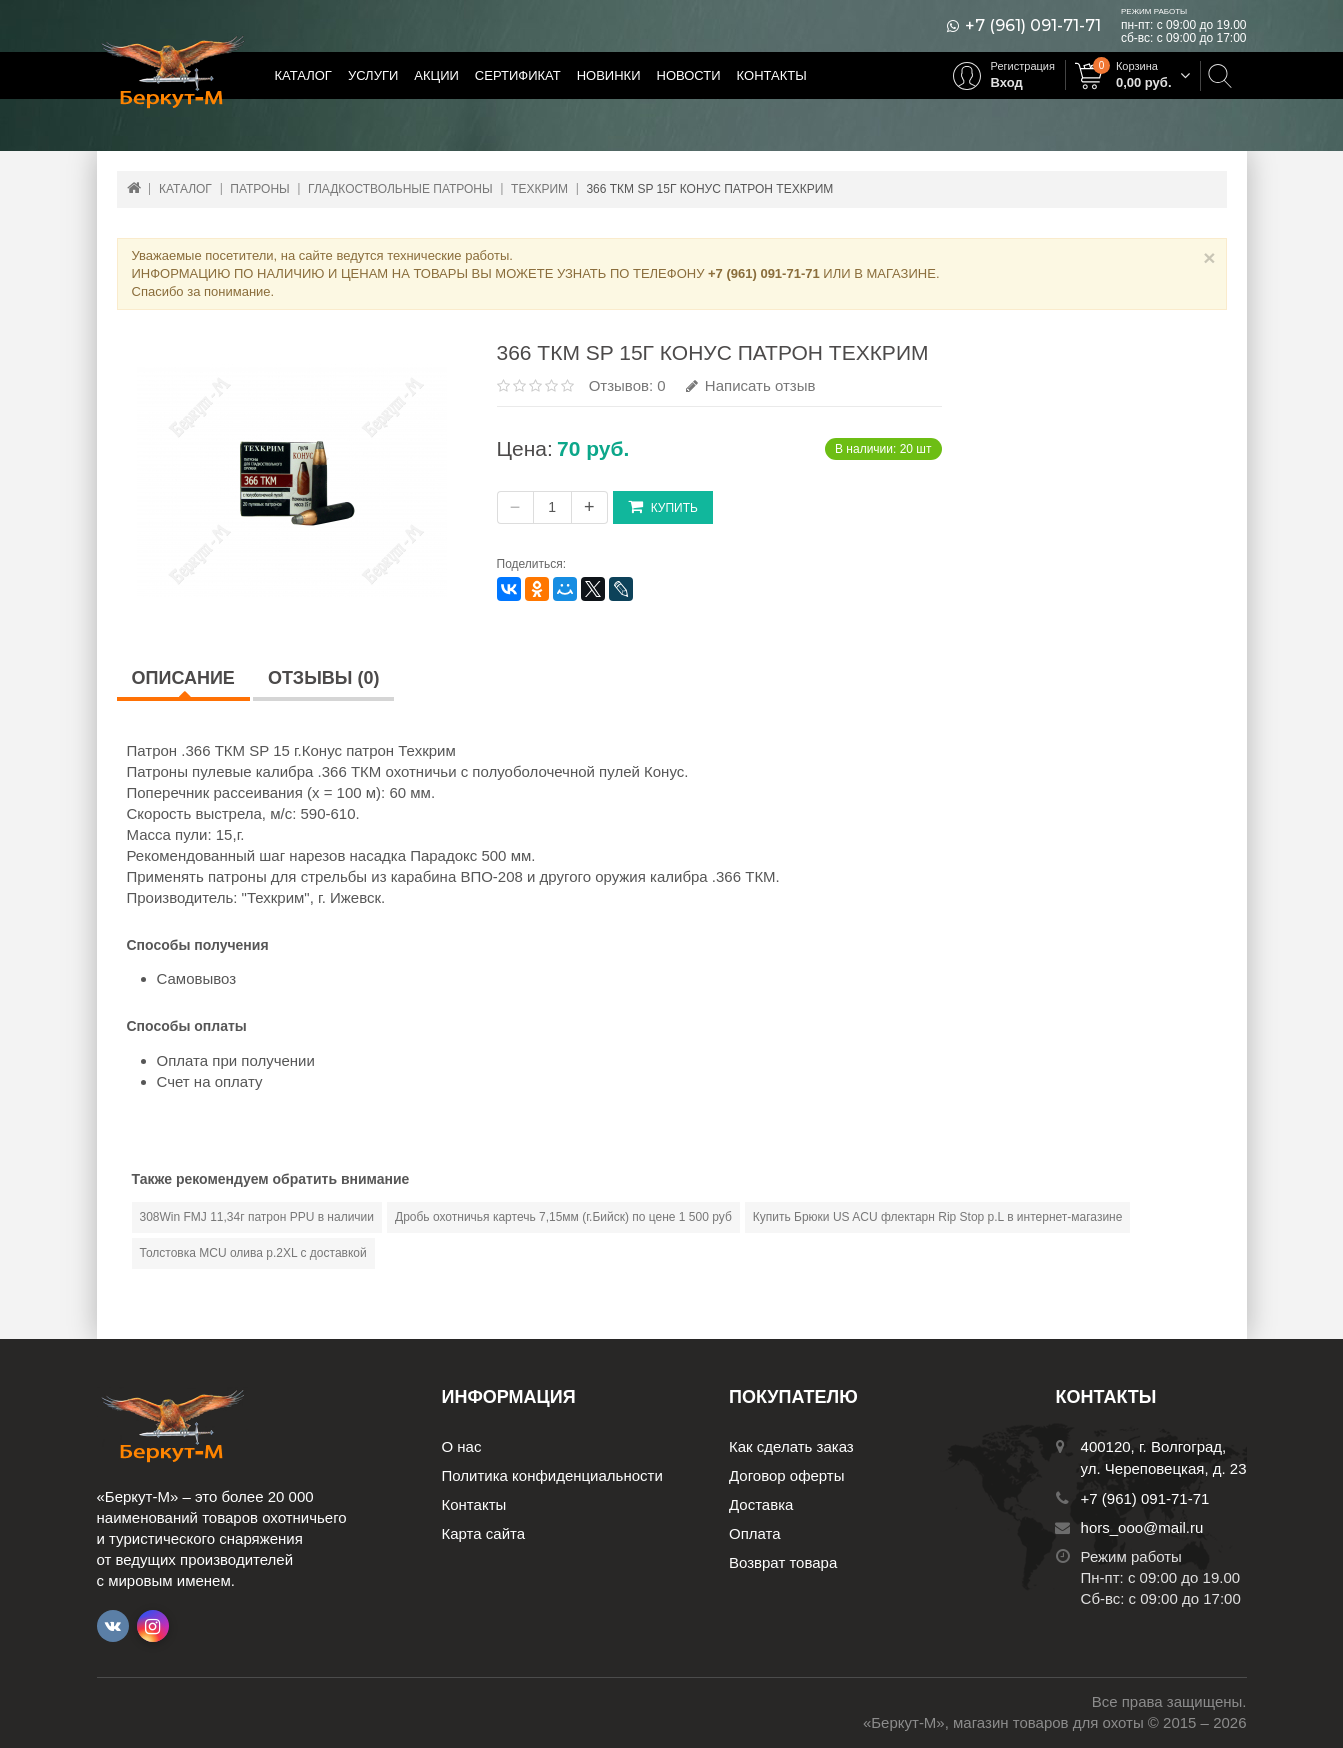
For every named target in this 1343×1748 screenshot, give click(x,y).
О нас (462, 1446)
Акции (436, 75)
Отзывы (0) (324, 678)
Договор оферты (787, 1475)
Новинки (609, 75)
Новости (689, 75)
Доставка (761, 1504)
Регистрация (1023, 66)
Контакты (772, 75)
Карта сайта (484, 1533)
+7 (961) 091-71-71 (1033, 26)
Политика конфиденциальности (552, 1475)
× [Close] (1209, 257)
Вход (1007, 82)
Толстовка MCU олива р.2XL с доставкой (253, 1253)
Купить (663, 506)
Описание (183, 678)
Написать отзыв (751, 385)
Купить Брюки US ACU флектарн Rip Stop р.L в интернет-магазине (938, 1217)
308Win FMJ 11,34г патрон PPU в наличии (257, 1217)
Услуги (373, 75)
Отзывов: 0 (627, 385)
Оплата (755, 1533)
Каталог (303, 75)
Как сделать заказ (791, 1446)
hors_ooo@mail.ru (1142, 1527)
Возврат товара (783, 1562)
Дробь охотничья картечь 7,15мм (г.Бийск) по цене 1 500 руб (563, 1217)
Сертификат (518, 75)
